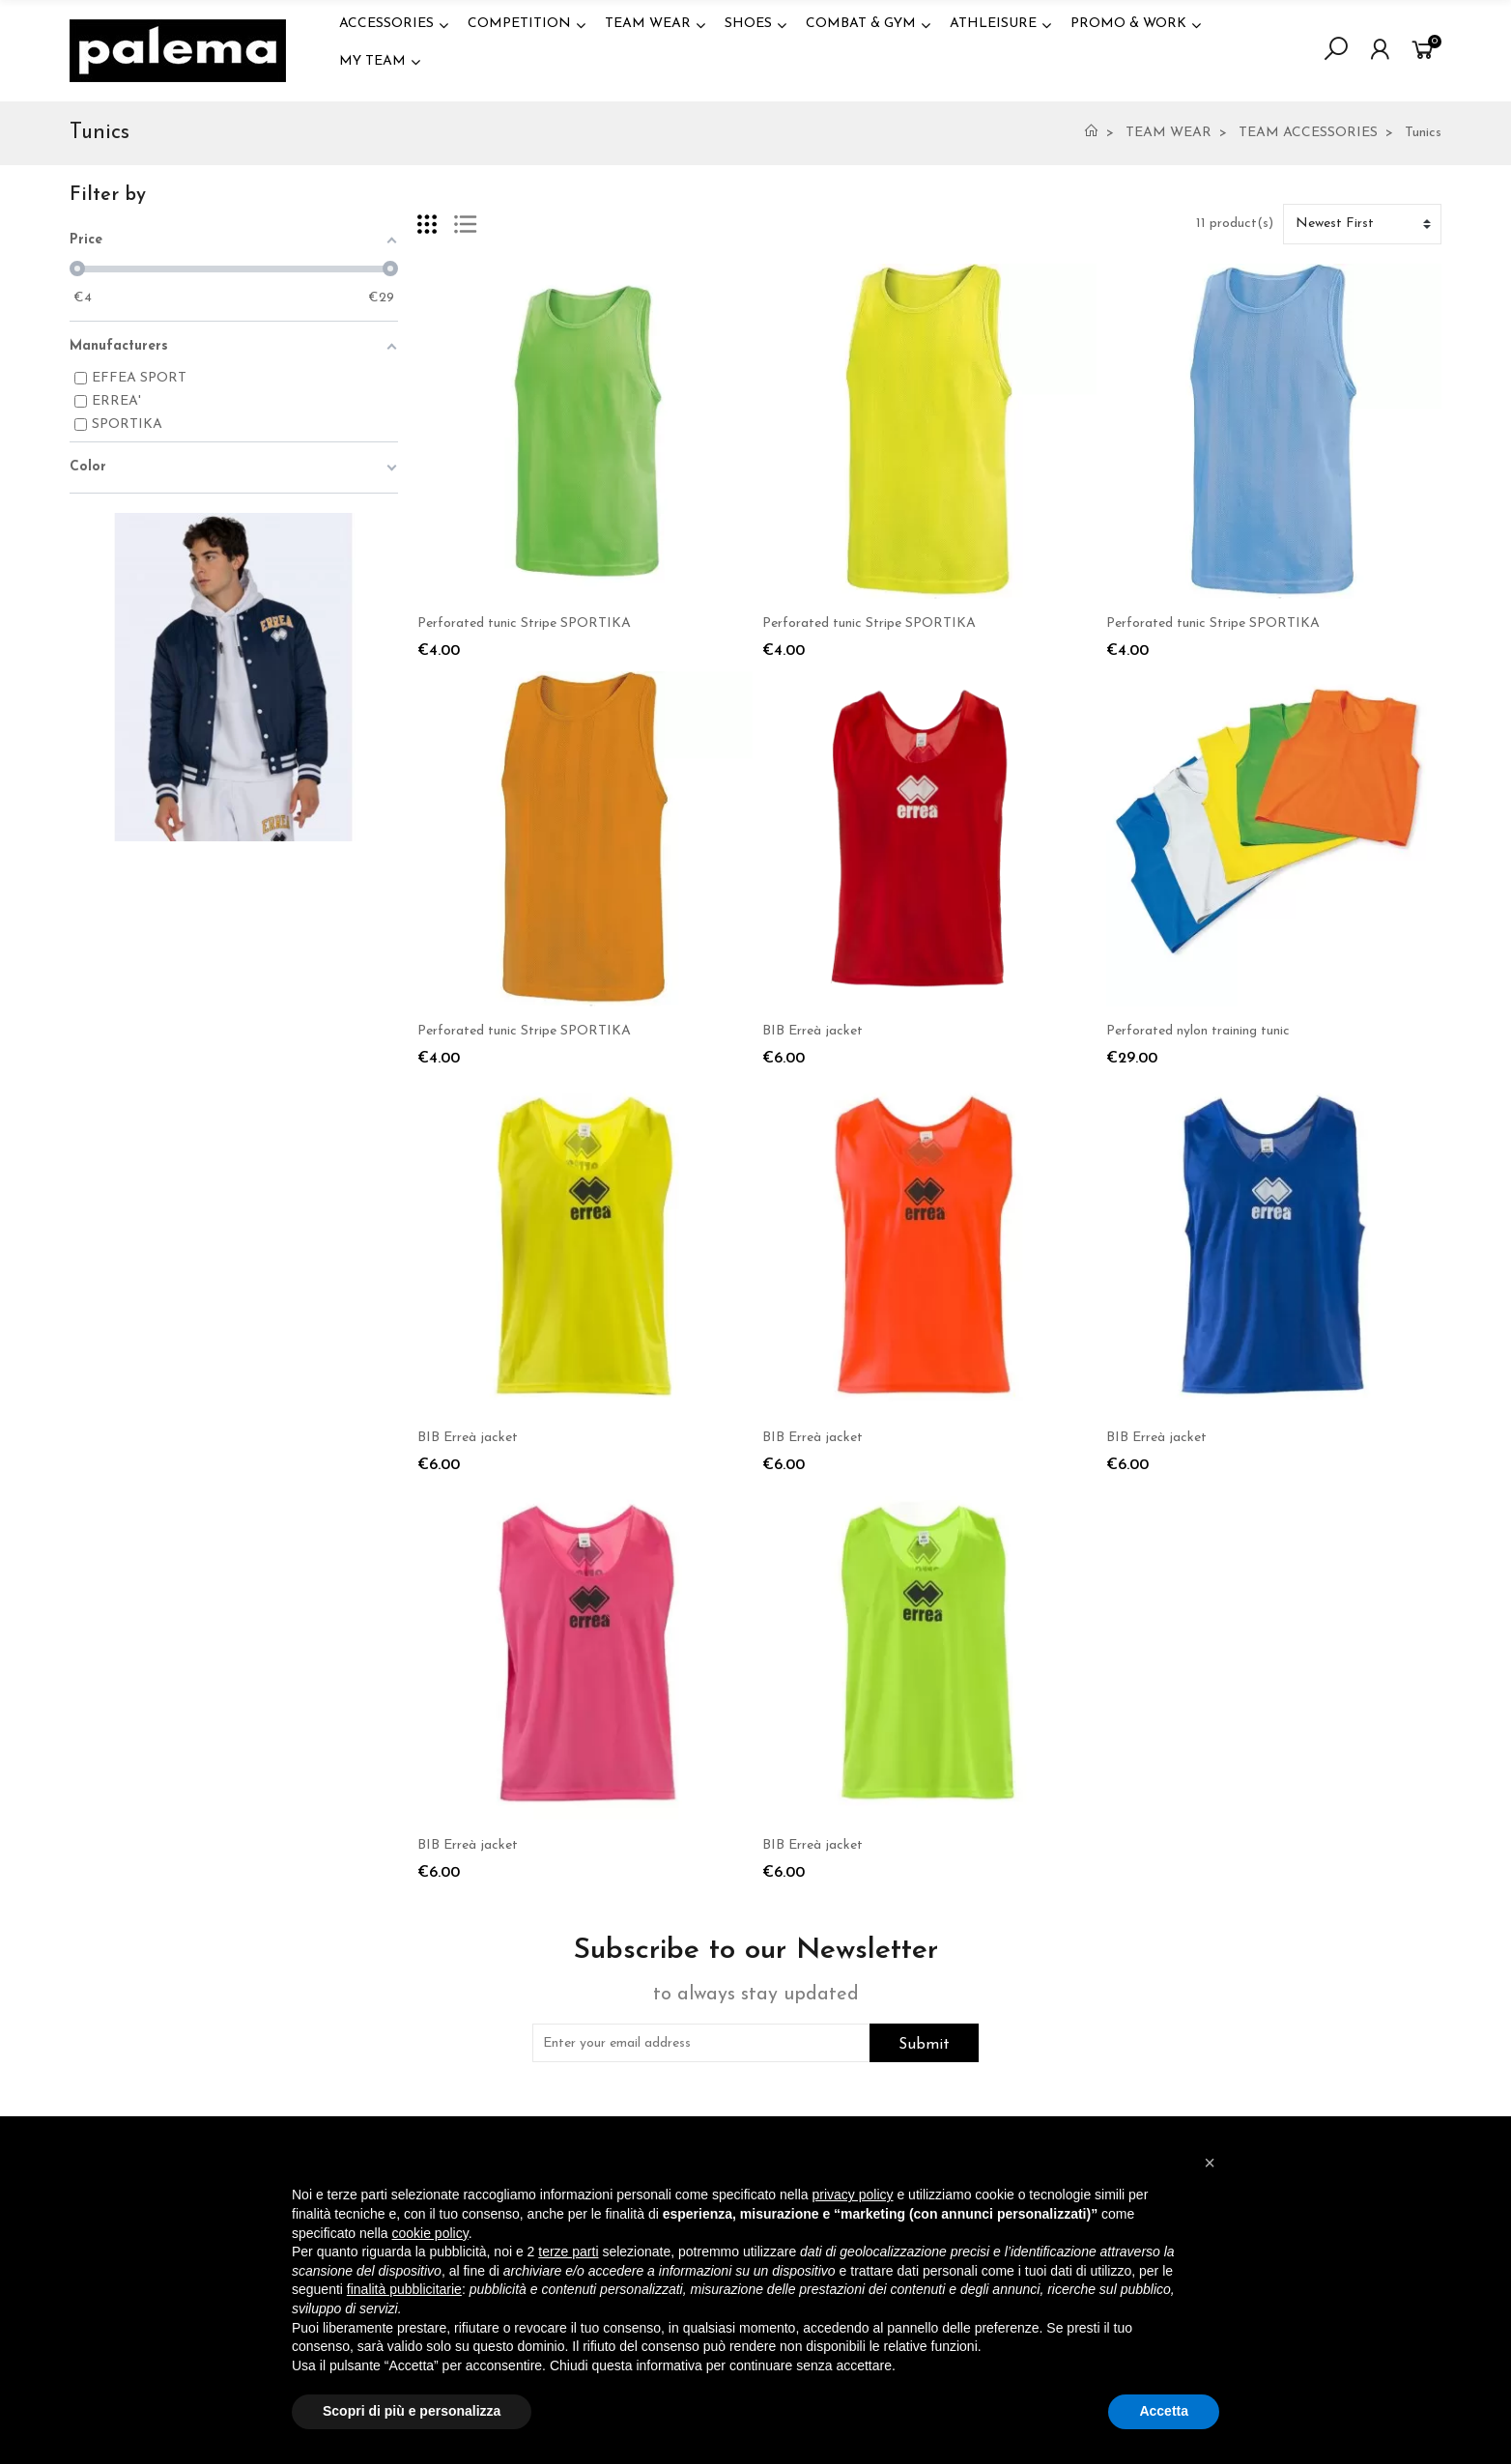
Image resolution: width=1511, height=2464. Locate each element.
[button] (1209, 2162)
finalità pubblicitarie (404, 2289)
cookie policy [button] (430, 2233)
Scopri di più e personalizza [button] (411, 2411)
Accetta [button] (1163, 2411)
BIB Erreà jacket (812, 1031)
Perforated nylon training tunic (1198, 1031)
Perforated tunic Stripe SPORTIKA (524, 623)
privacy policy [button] (853, 2194)
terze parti (568, 2251)
